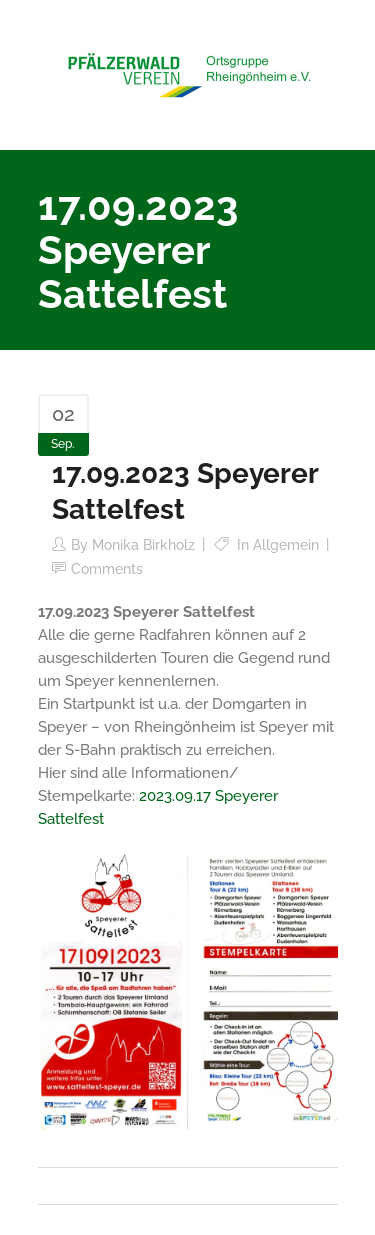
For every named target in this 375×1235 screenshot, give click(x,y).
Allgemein (286, 545)
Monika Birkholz (143, 545)
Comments (107, 569)
